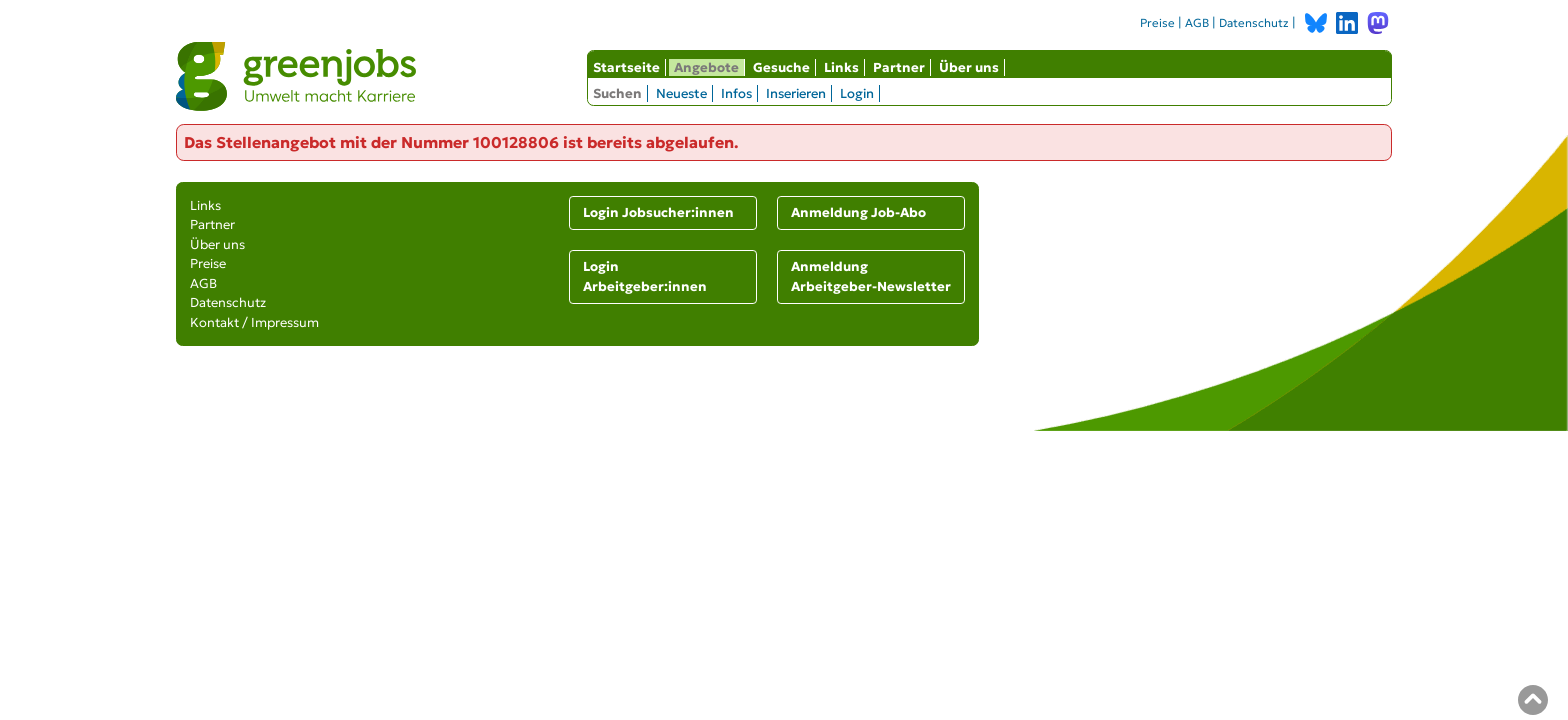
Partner (899, 67)
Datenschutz (1254, 23)
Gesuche (781, 67)
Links (841, 67)
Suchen (617, 93)
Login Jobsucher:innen (658, 212)
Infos (736, 93)
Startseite (626, 67)
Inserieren (796, 93)
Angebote (706, 67)
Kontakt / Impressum (254, 322)
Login (857, 93)
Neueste (681, 93)
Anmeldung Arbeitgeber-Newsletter (871, 276)
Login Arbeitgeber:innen (645, 276)
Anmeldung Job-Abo (858, 212)
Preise (1157, 23)
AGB (1197, 23)
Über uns (969, 67)
